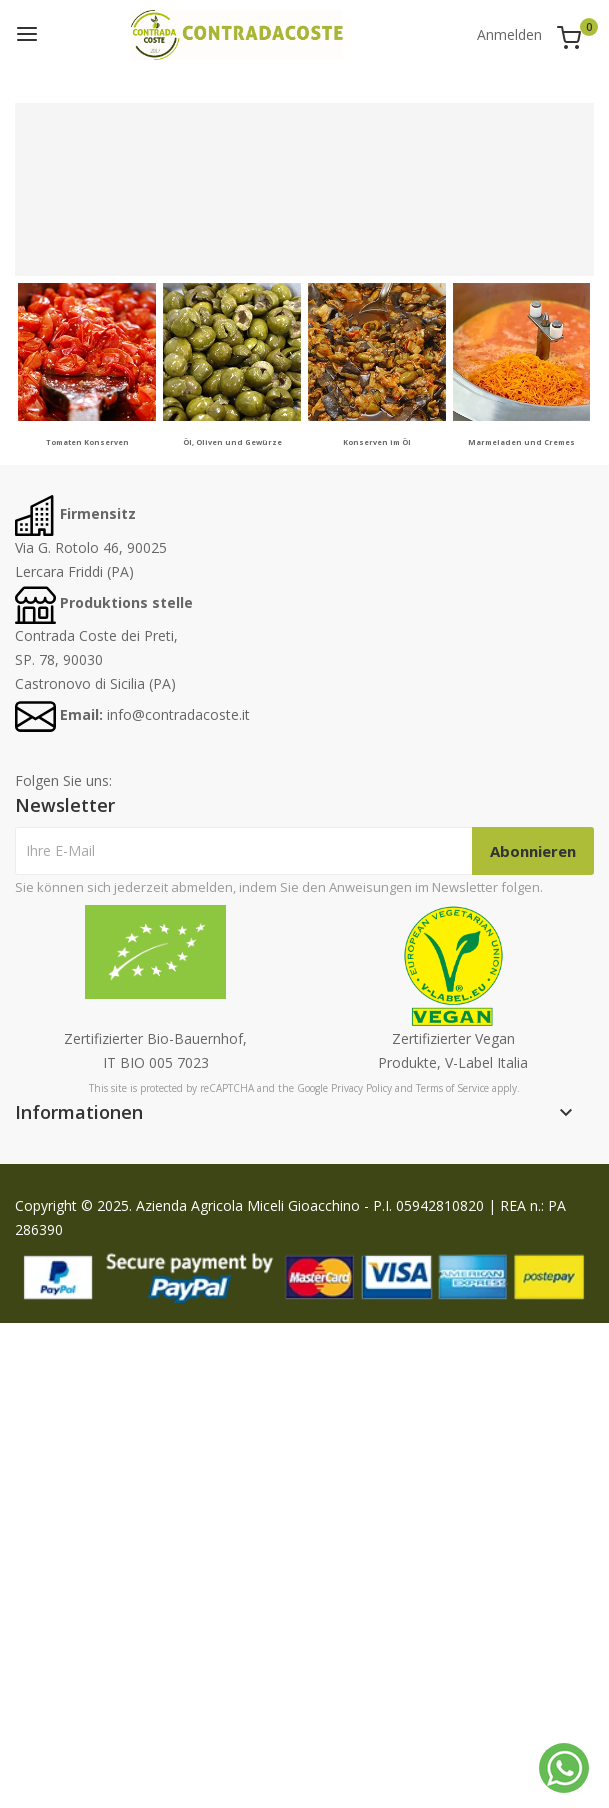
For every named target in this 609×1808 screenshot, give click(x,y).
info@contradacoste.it (178, 714)
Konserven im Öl (377, 442)
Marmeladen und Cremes (521, 442)
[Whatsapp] (564, 1768)
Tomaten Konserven (87, 442)
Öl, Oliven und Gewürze (232, 442)
